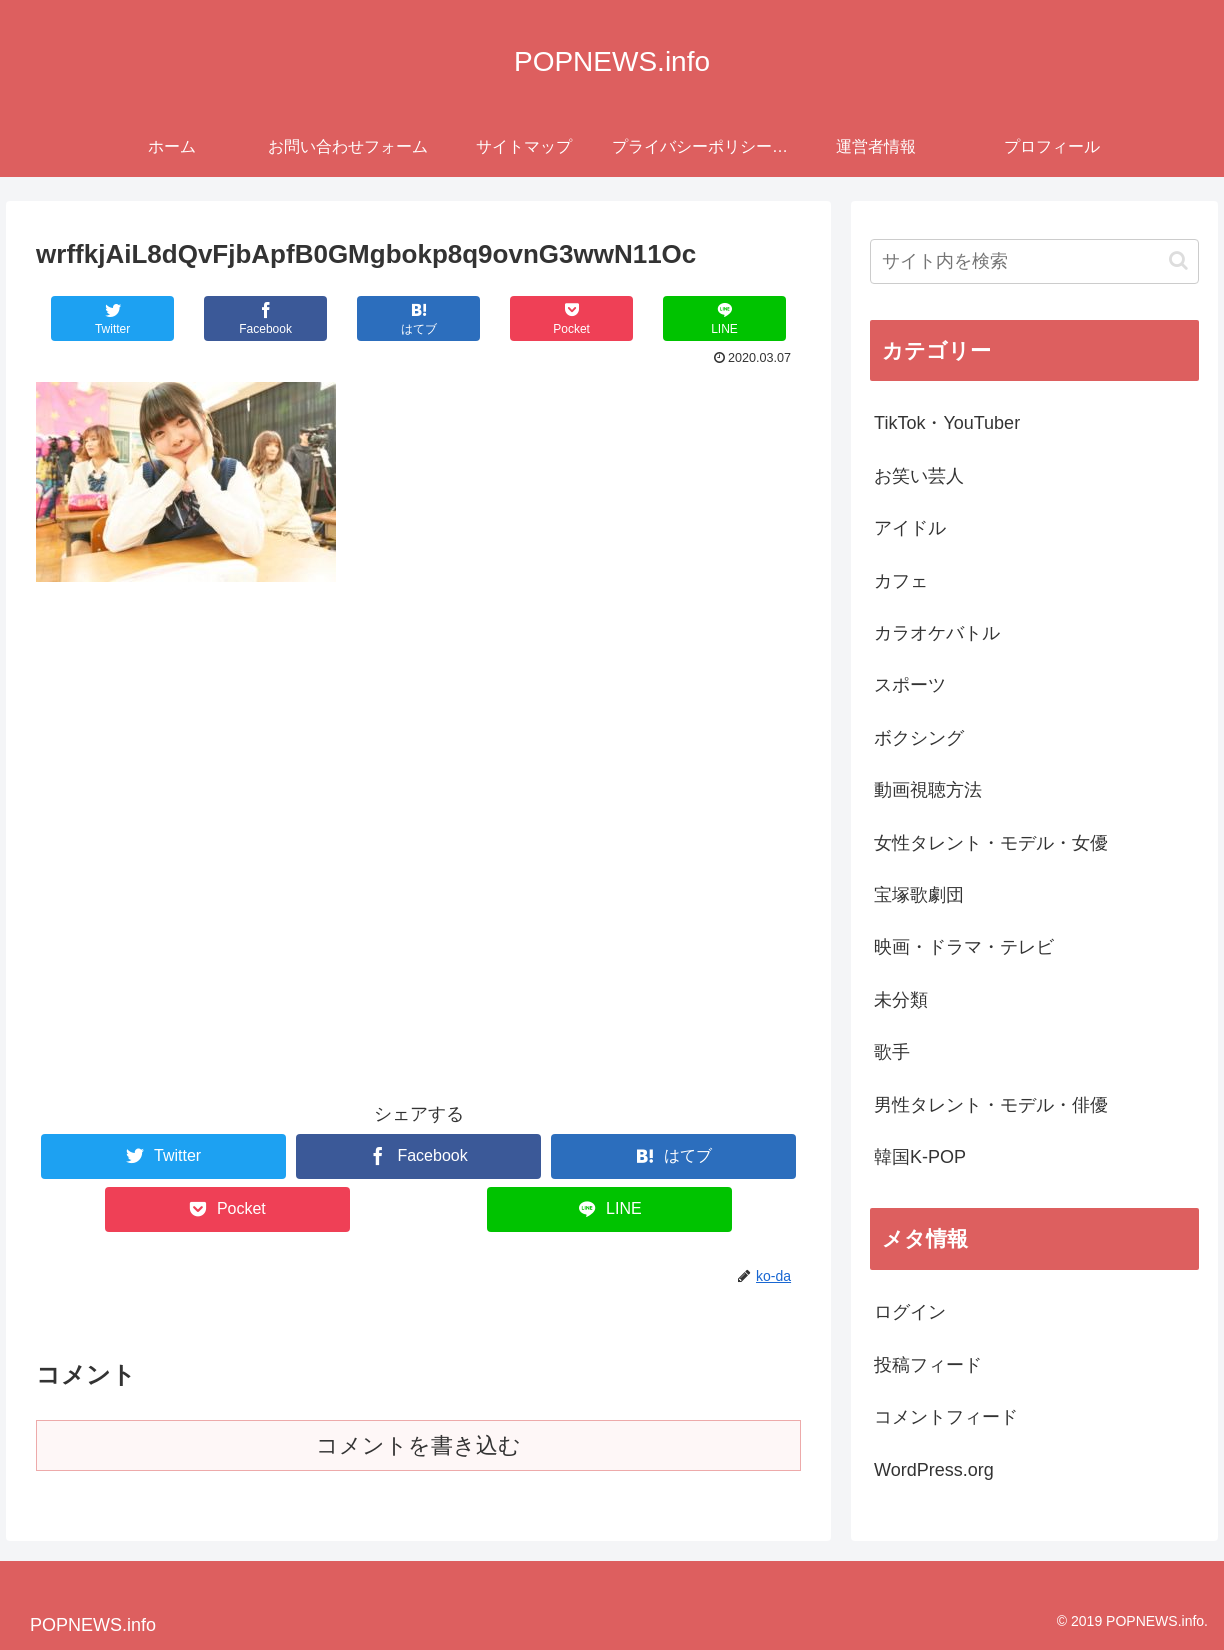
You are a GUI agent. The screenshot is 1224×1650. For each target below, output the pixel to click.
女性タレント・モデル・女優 (991, 843)
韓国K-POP (920, 1157)
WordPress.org (934, 1470)
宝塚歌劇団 (919, 895)
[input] (1034, 261)
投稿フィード (928, 1365)
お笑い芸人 (919, 476)
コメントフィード (946, 1417)
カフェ (901, 581)
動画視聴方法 (928, 790)
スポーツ (910, 685)
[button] (1178, 260)
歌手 (892, 1052)
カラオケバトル (937, 633)
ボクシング (919, 738)
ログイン (910, 1312)
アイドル (910, 528)
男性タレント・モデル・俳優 (991, 1105)
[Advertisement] (418, 758)
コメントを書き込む (418, 1445)
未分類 (901, 1000)
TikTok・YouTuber (947, 423)
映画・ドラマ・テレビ (964, 947)
